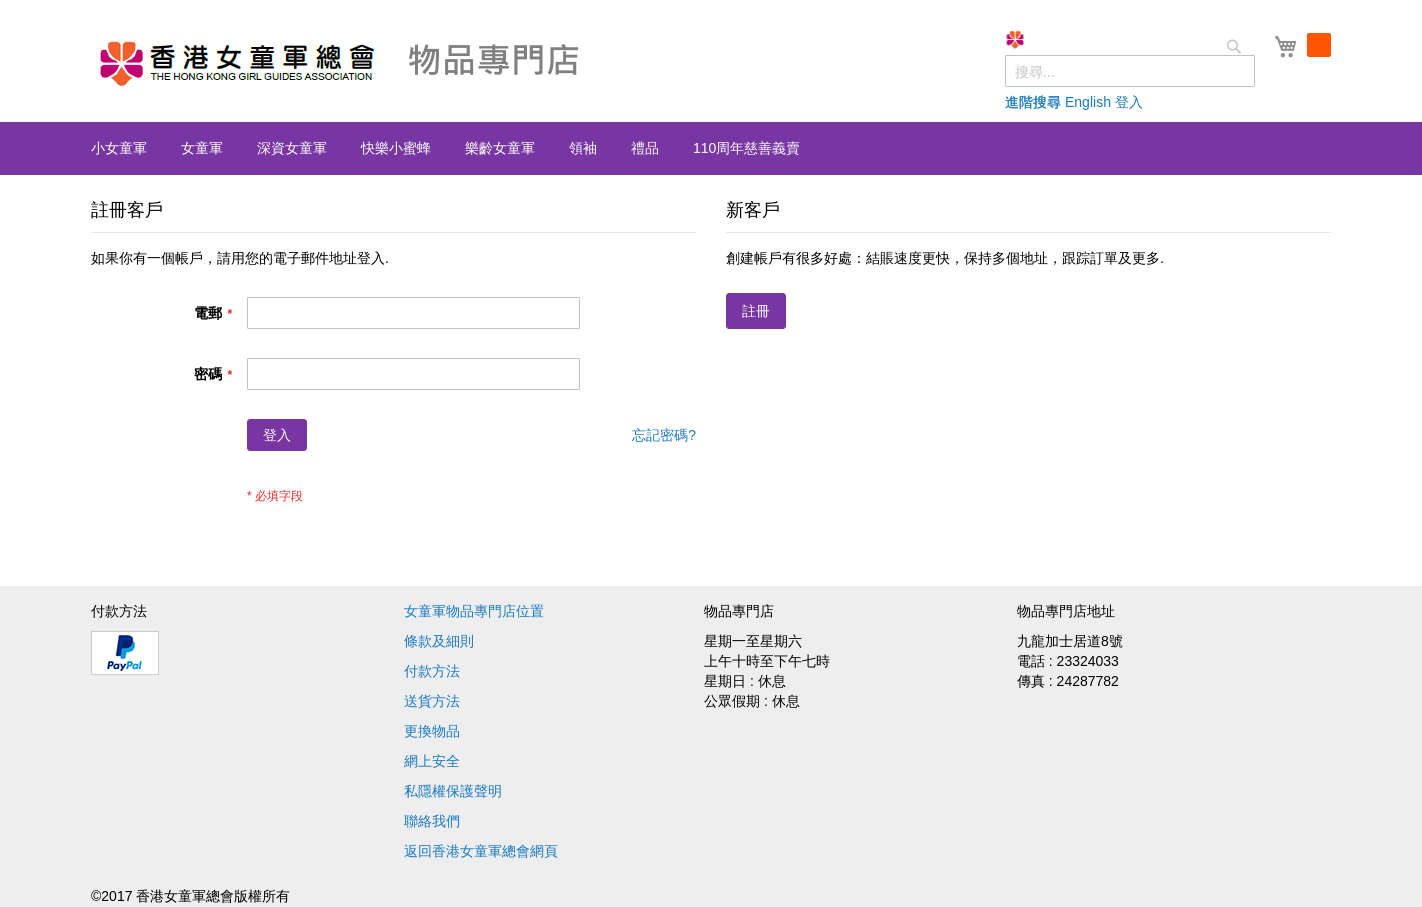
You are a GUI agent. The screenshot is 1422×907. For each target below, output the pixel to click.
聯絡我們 (432, 821)
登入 (1157, 102)
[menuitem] (119, 148)
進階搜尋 (1061, 102)
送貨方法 (432, 701)
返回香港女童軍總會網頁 (481, 851)
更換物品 (432, 731)
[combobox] (1158, 71)
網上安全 (432, 761)
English (1116, 102)
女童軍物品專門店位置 (474, 611)
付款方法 (432, 671)
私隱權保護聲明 (453, 791)
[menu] (711, 148)
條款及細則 (439, 641)
